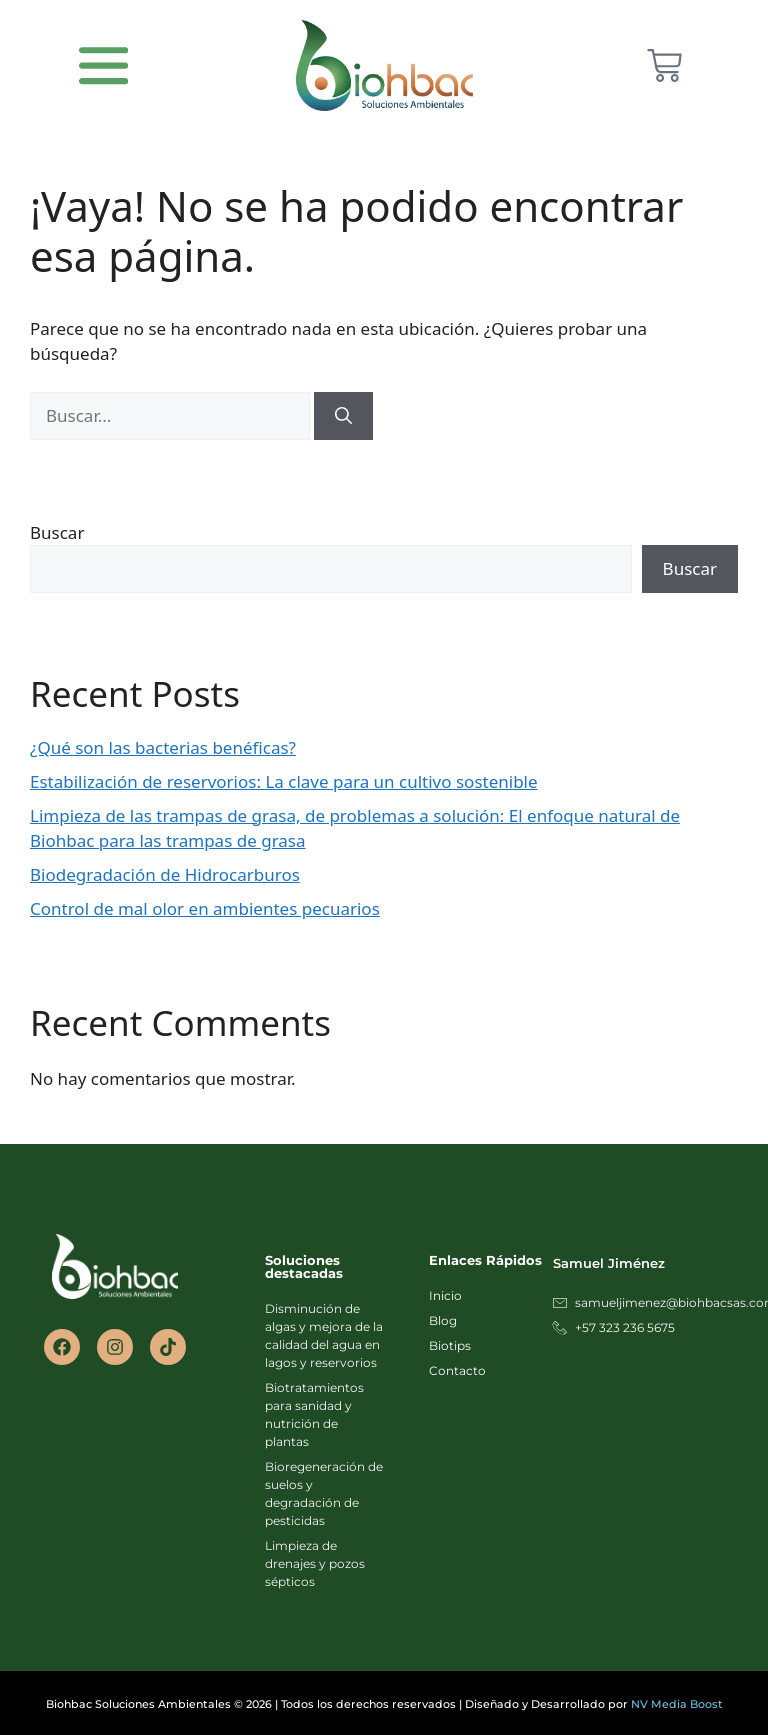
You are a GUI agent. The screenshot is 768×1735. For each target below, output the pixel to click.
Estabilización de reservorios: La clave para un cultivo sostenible (284, 781)
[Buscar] (343, 416)
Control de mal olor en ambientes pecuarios (205, 908)
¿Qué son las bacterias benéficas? (163, 747)
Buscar (57, 532)
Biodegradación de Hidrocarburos (165, 874)
